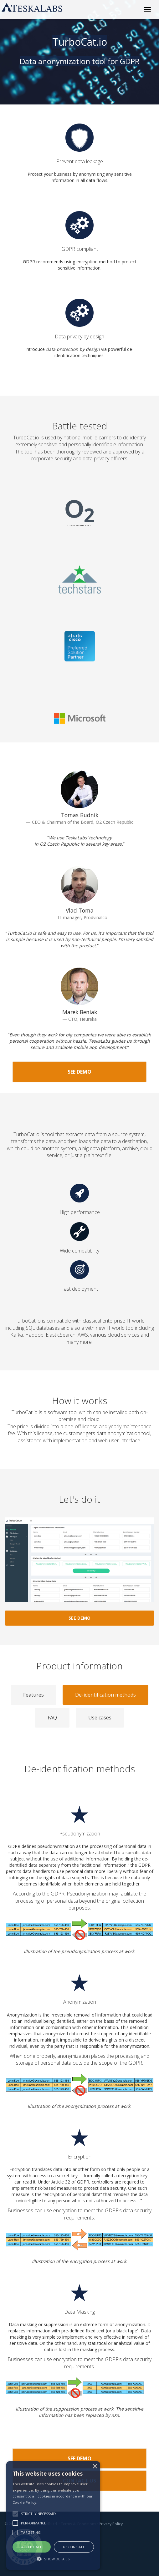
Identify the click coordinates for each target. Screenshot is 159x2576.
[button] (53, 2559)
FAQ (52, 1717)
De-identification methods (105, 1694)
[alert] (53, 2515)
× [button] (94, 2466)
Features (33, 1694)
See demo (79, 1071)
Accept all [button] (31, 2546)
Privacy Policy (111, 2524)
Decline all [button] (74, 2546)
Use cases (99, 1717)
